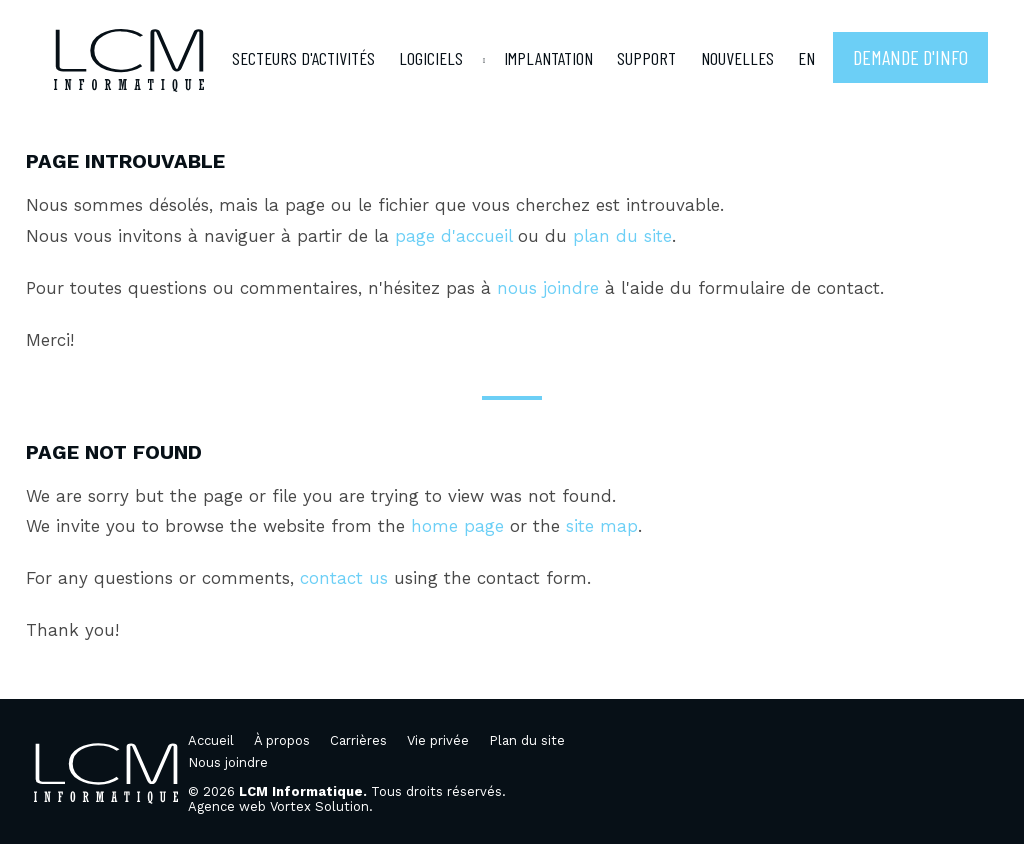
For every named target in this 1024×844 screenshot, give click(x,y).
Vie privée (438, 740)
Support (646, 58)
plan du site (622, 236)
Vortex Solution (319, 806)
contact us (344, 578)
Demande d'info (910, 57)
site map (602, 526)
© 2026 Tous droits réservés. (347, 791)
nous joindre (548, 288)
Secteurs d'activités (303, 58)
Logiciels (431, 58)
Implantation (548, 58)
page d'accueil (453, 236)
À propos (282, 740)
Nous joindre (228, 762)
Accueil (211, 740)
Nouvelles (737, 58)
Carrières (358, 740)
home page (457, 526)
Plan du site (527, 740)
